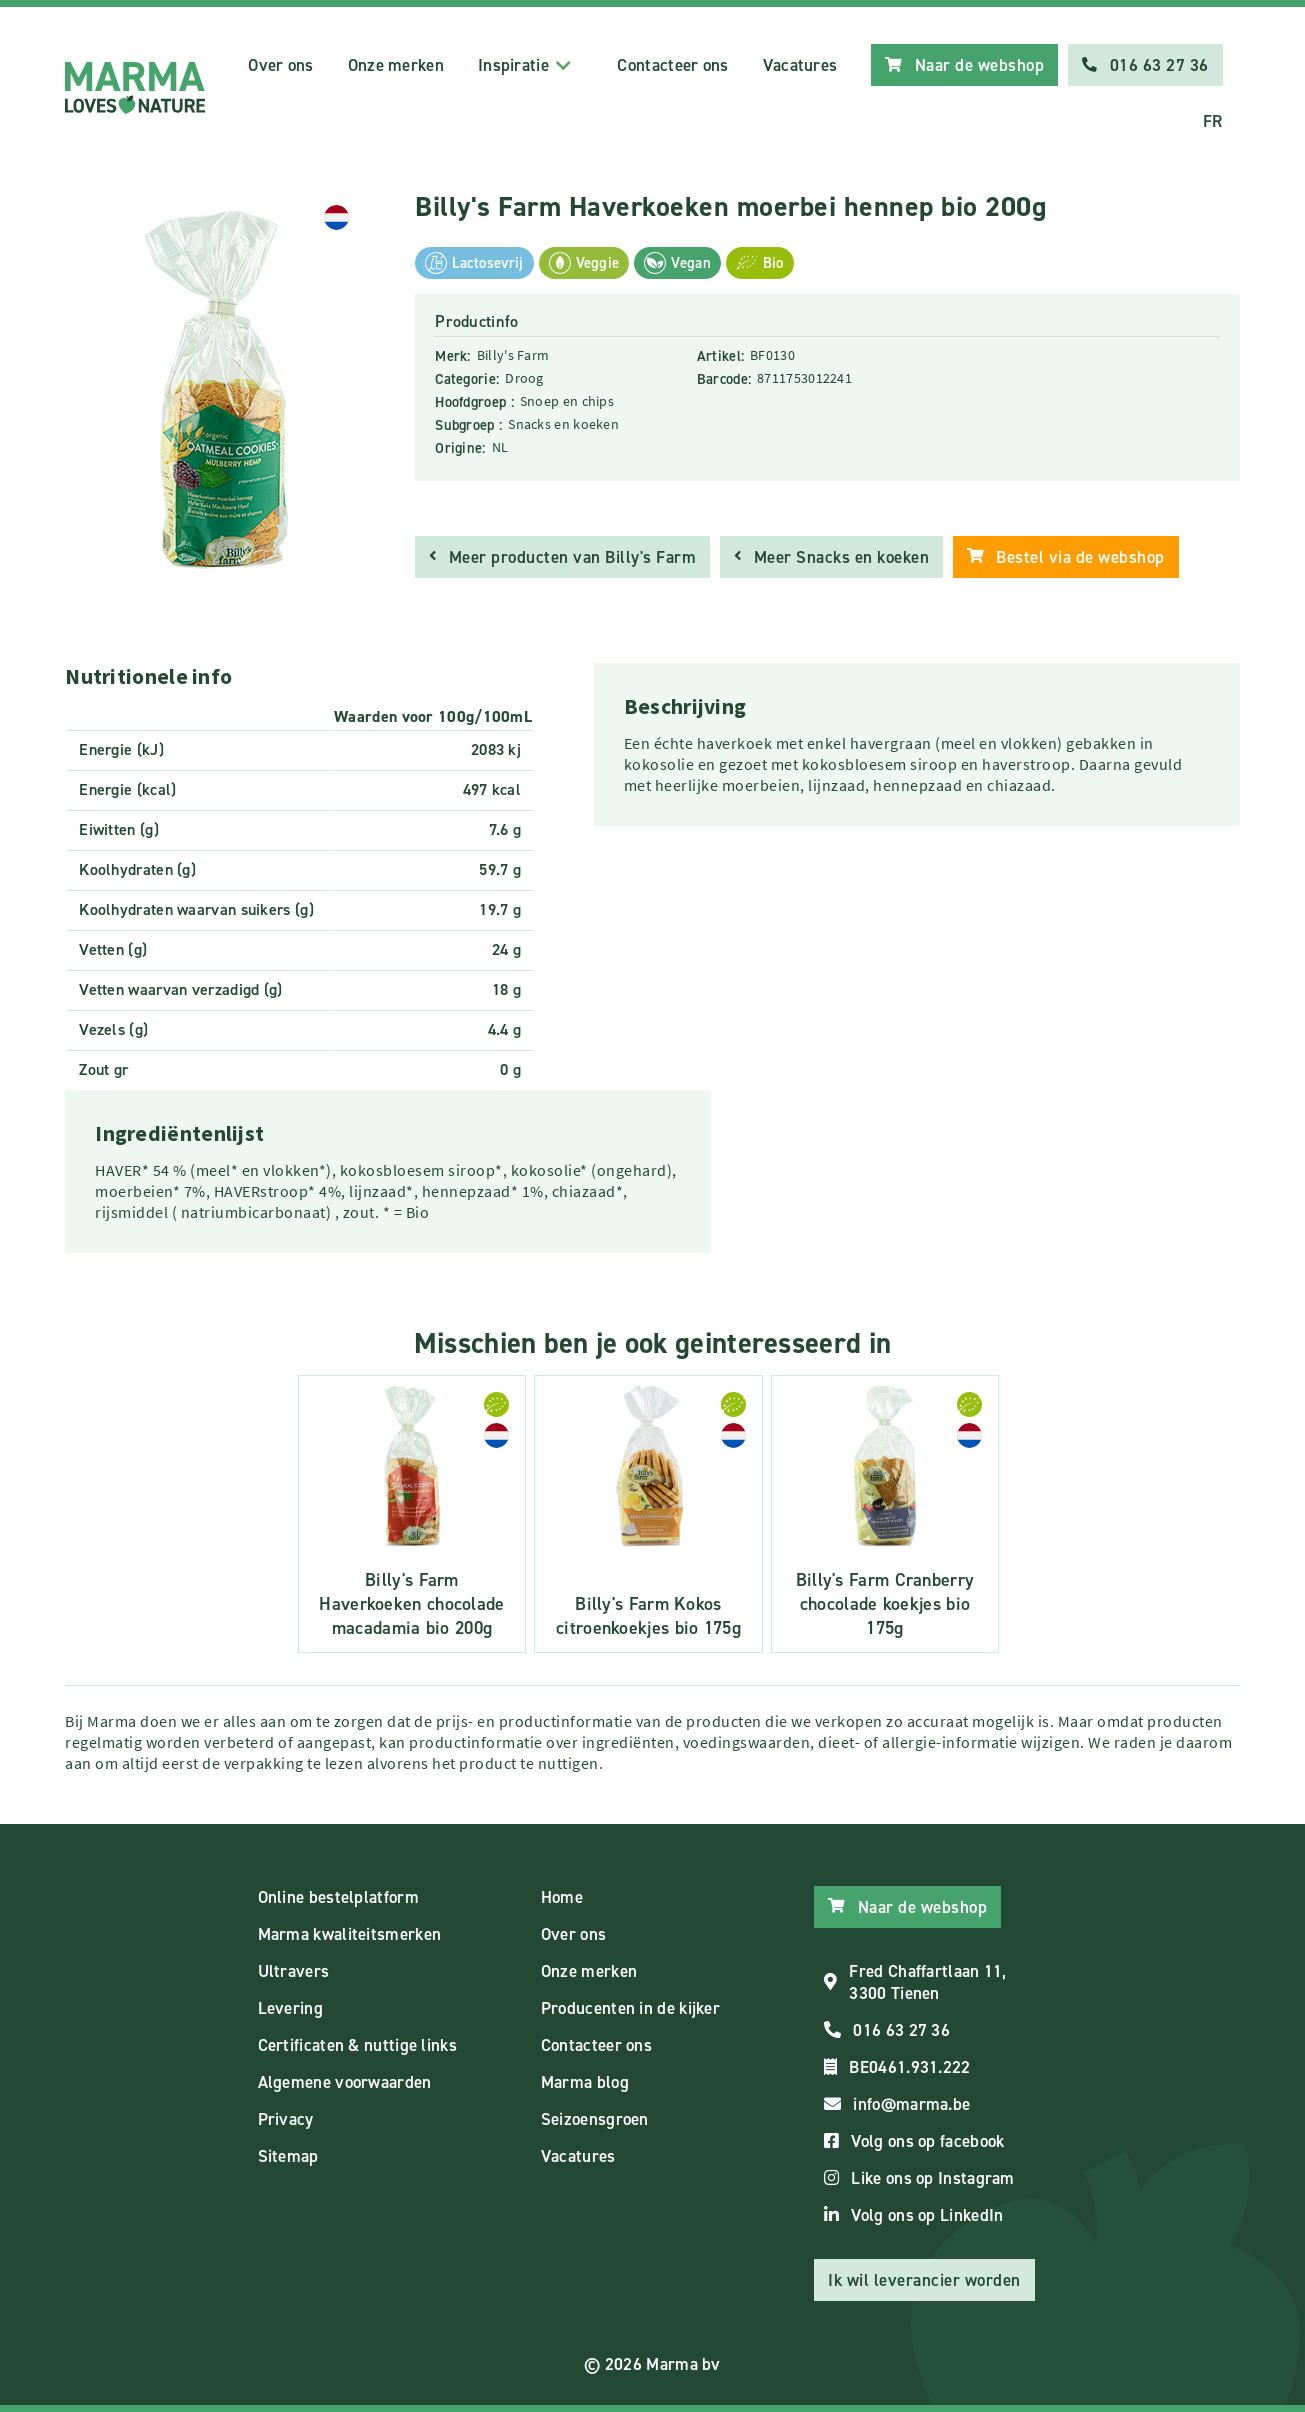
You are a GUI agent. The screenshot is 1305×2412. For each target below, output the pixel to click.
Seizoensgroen (595, 2119)
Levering (290, 2008)
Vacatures (800, 65)
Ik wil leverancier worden (924, 2280)
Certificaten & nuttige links (357, 2045)
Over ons (280, 65)
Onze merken (396, 65)
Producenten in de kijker (630, 2008)
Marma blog (585, 2082)
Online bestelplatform (338, 1897)
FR (1213, 121)
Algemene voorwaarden (345, 2082)
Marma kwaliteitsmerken (350, 1934)
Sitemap (288, 2156)
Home (562, 1897)
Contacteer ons (672, 65)
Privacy (286, 2119)
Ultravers (294, 1971)
